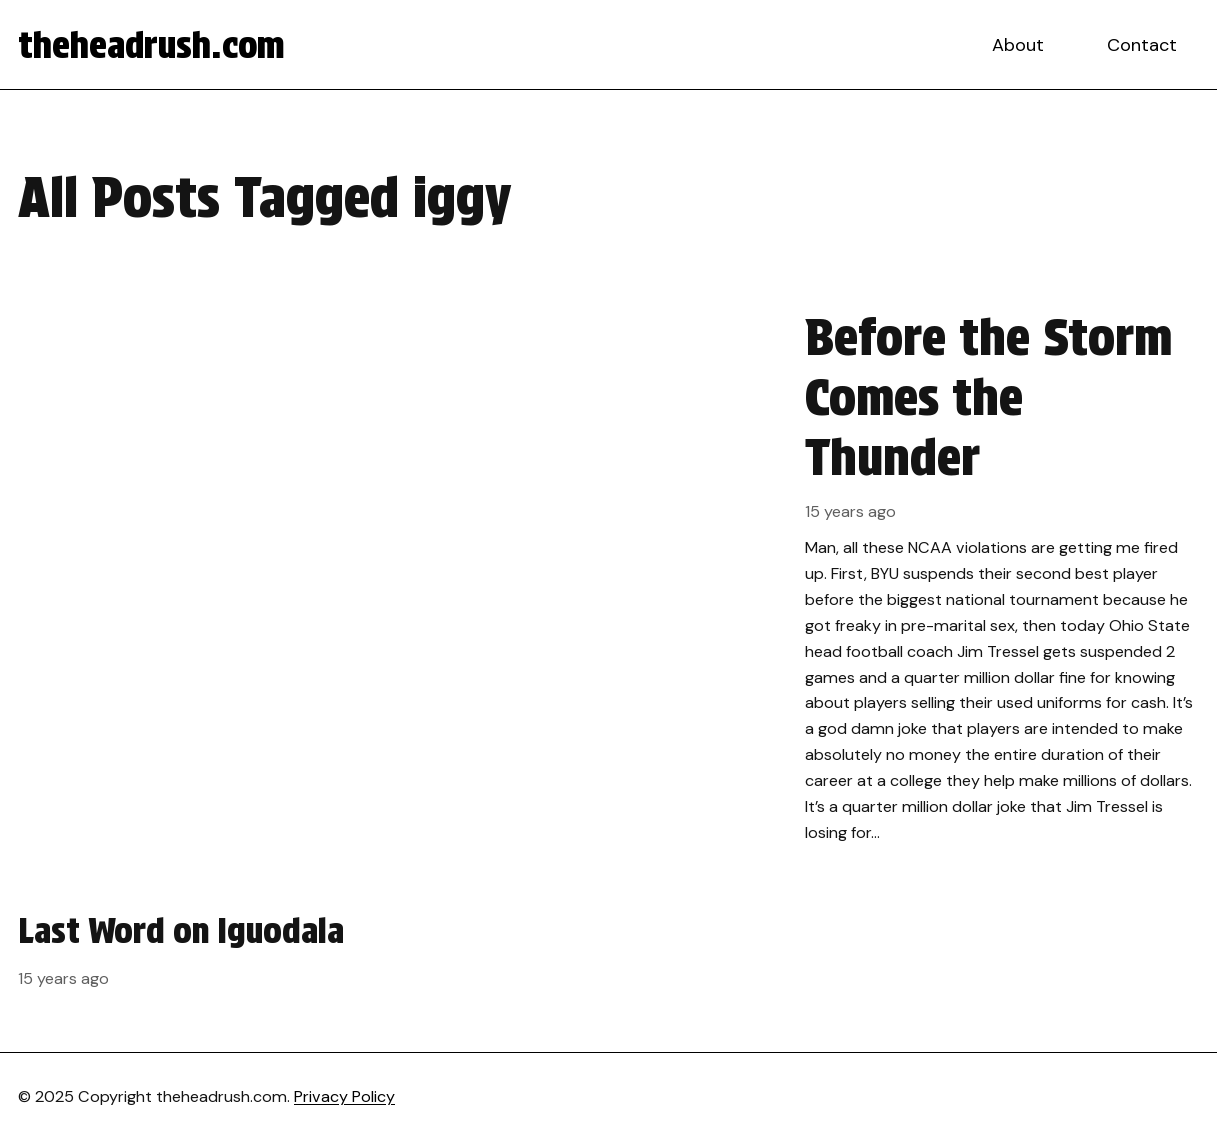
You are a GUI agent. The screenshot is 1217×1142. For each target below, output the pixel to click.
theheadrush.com (151, 45)
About (1018, 45)
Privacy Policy (344, 1096)
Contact (1142, 45)
